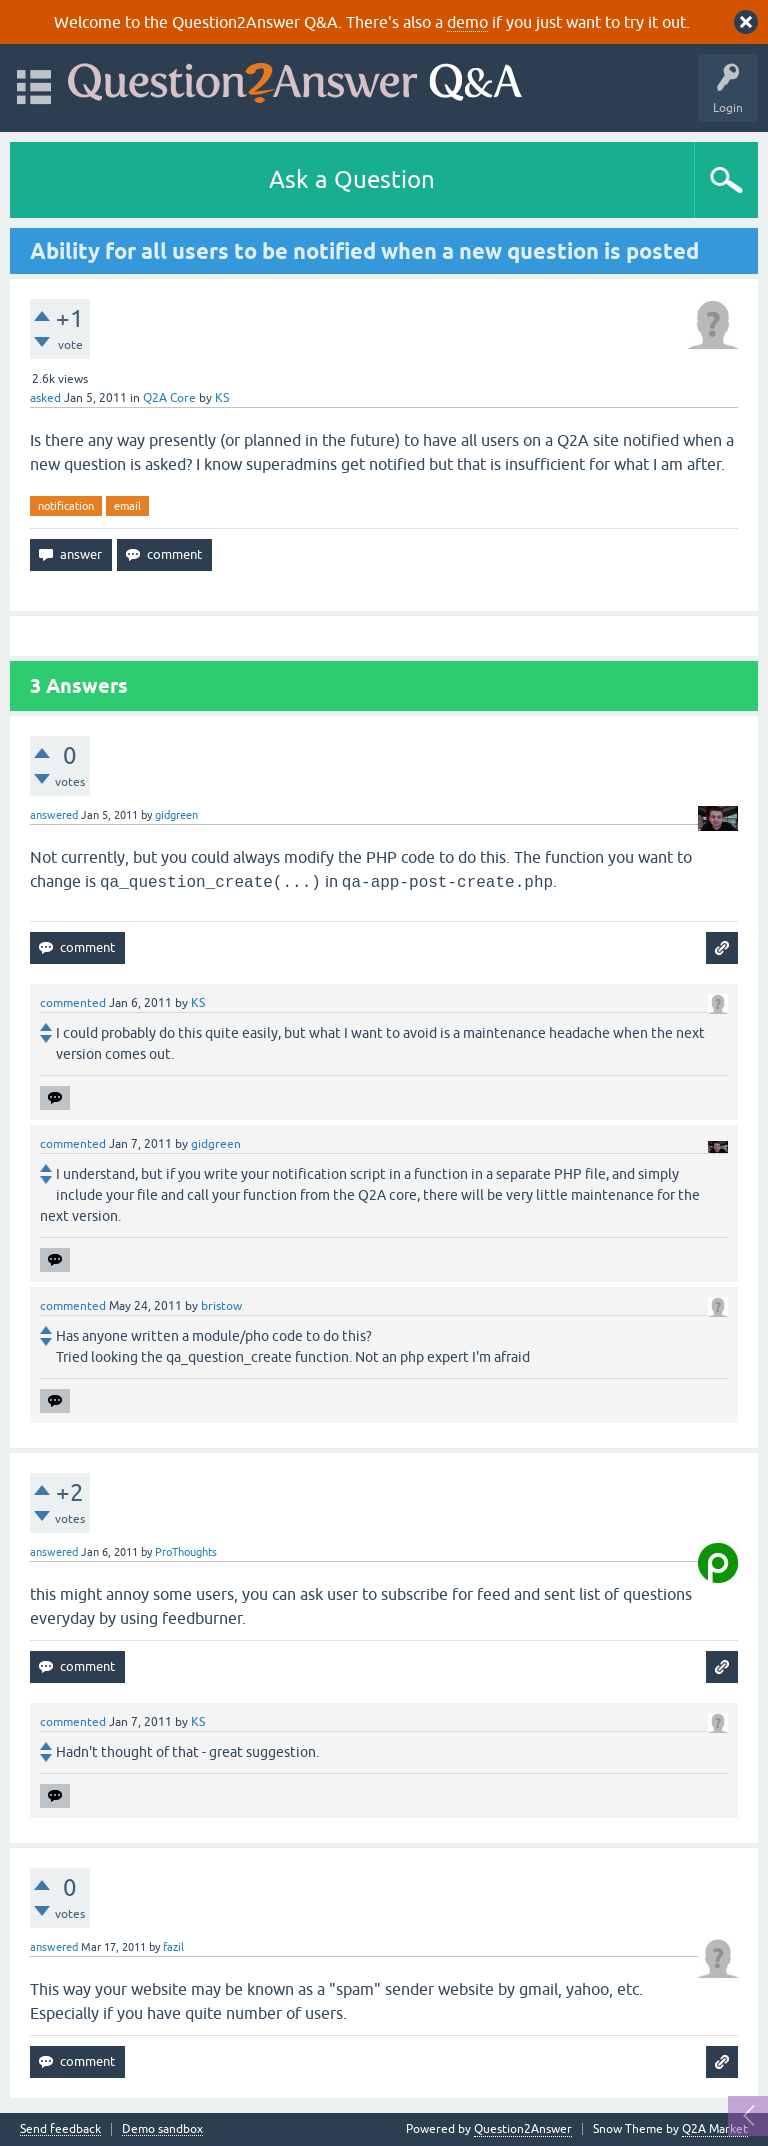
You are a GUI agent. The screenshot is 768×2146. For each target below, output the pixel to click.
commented (73, 1003)
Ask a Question (352, 179)
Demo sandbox (162, 2129)
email (127, 506)
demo (467, 22)
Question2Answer (523, 2129)
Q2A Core (169, 398)
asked (45, 398)
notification (66, 506)
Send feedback (60, 2129)
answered (54, 815)
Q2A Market (715, 2129)
